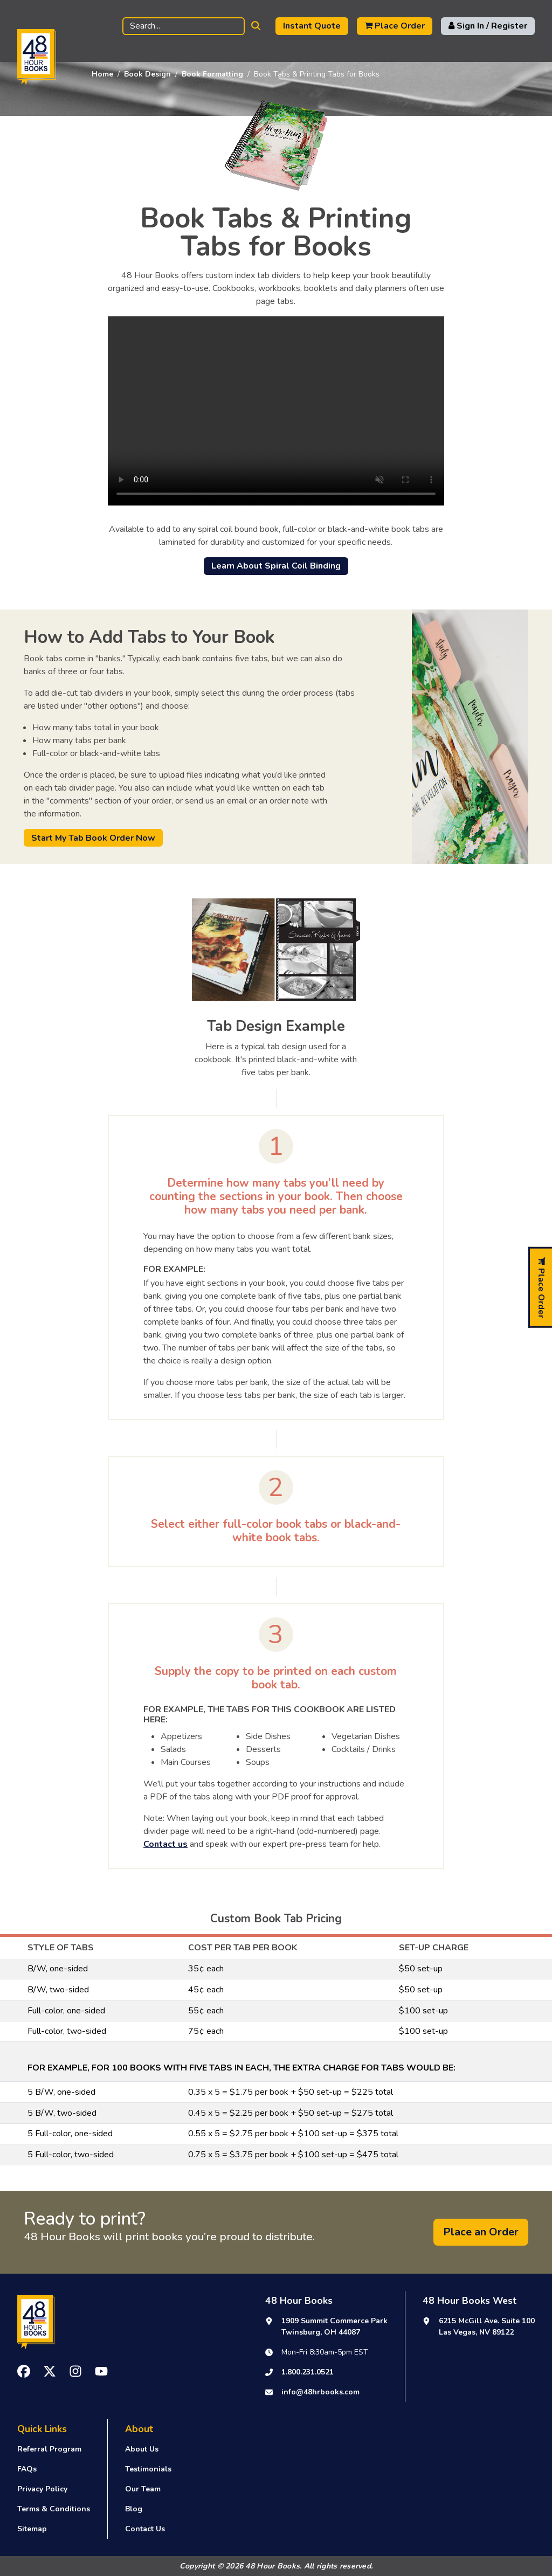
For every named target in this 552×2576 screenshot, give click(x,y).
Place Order (394, 26)
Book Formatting (212, 74)
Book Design (147, 74)
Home (102, 74)
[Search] (183, 26)
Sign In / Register (487, 26)
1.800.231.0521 (307, 2372)
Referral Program (49, 2449)
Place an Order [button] (481, 2232)
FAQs (27, 2469)
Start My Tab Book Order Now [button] (93, 838)
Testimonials (148, 2469)
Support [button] (499, 51)
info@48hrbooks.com (320, 2392)
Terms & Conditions (53, 2509)
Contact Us (145, 2529)
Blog (133, 2509)
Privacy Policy (42, 2489)
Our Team (143, 2489)
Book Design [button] (298, 51)
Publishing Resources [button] (402, 51)
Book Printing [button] (115, 51)
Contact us (165, 1844)
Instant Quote (312, 26)
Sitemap (32, 2529)
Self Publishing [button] (208, 51)
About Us (141, 2449)
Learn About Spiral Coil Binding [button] (276, 566)
